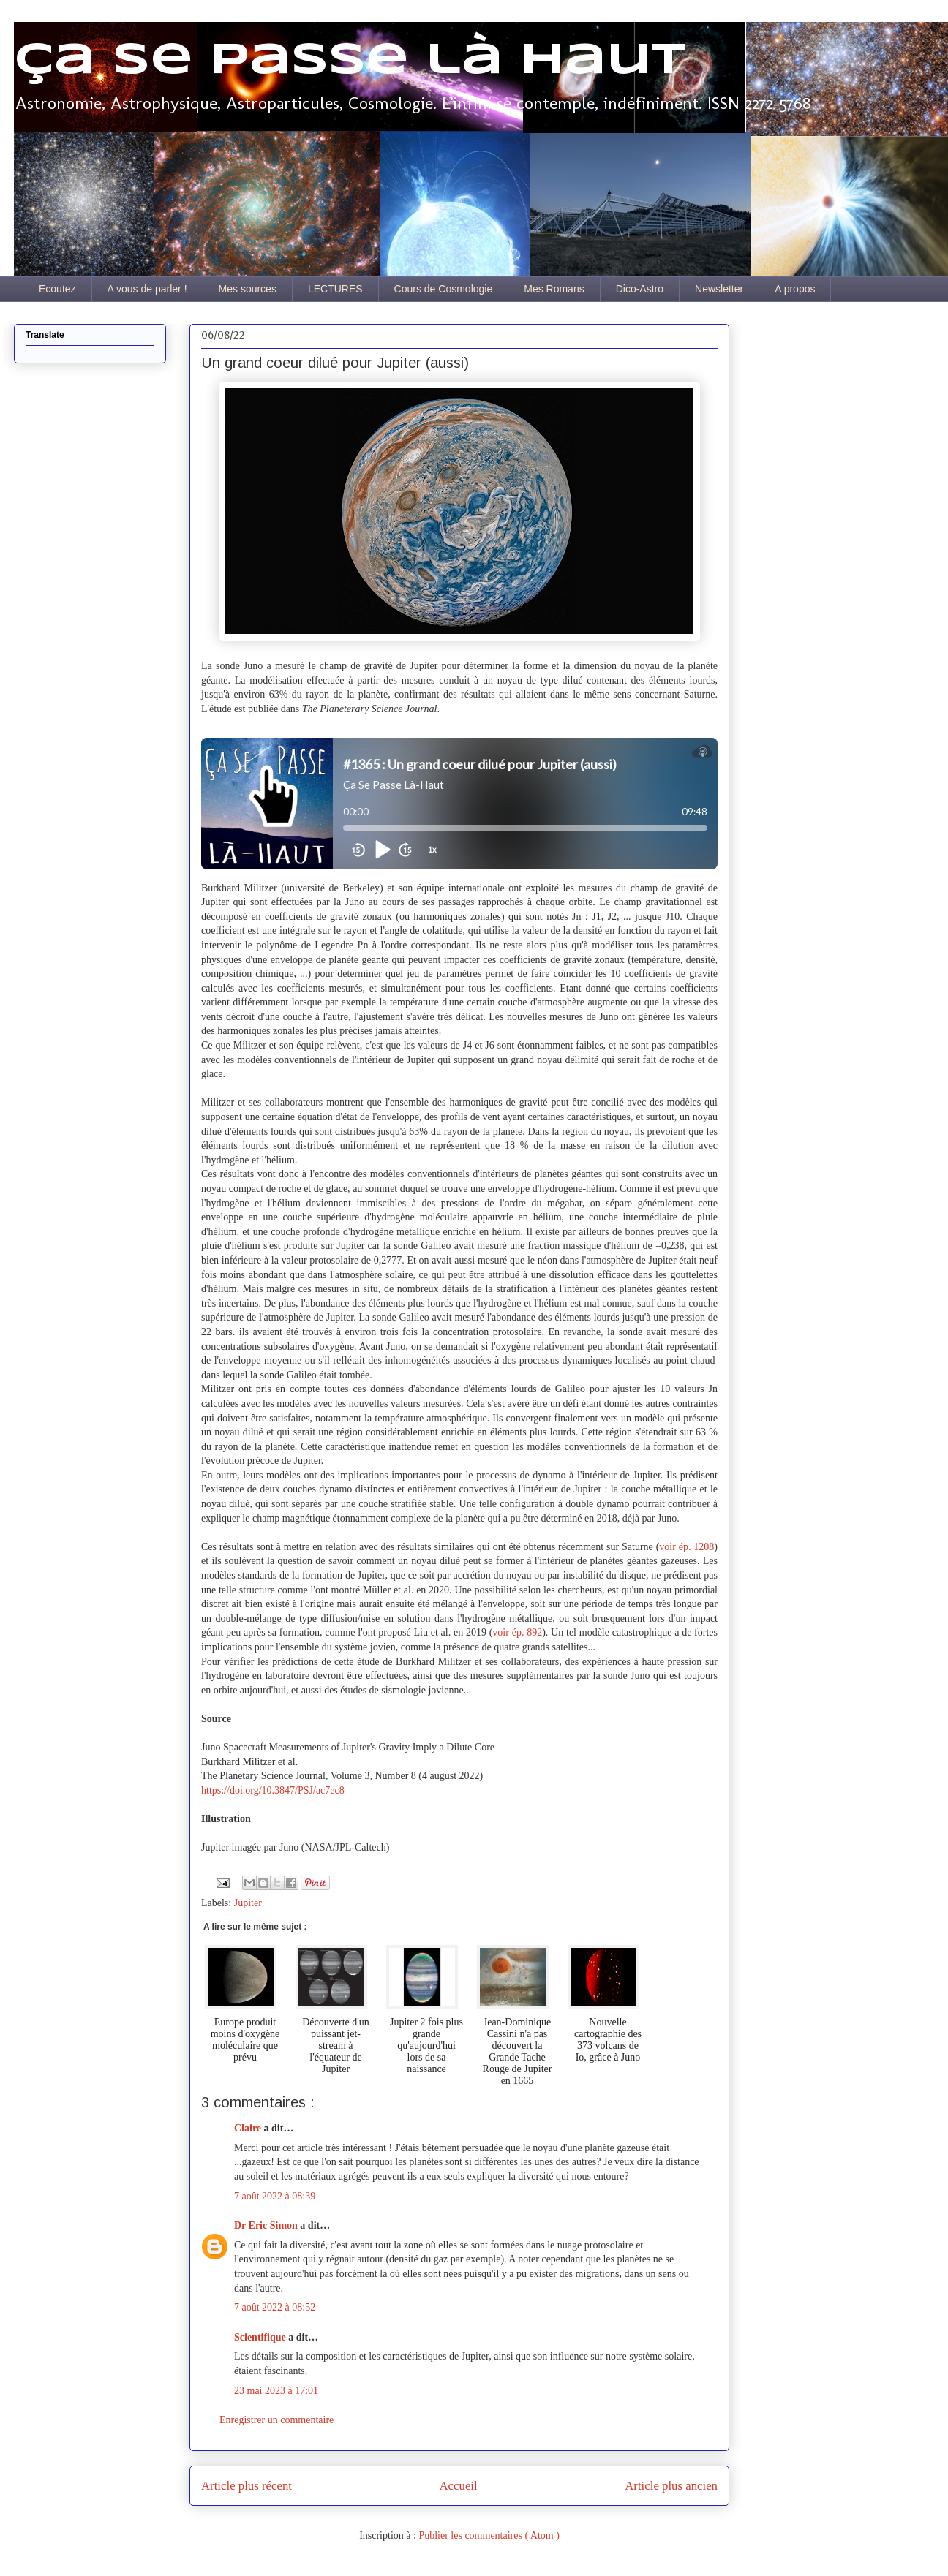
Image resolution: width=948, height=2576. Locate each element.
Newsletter (719, 289)
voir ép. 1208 (686, 1546)
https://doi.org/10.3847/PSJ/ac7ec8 (273, 1790)
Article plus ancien (671, 2486)
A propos (795, 289)
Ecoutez (57, 289)
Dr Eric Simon (267, 2225)
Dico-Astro (639, 289)
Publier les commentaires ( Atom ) (488, 2535)
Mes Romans (554, 289)
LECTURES (335, 289)
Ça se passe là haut (349, 60)
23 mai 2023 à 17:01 (276, 2390)
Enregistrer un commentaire (276, 2419)
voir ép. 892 (517, 1632)
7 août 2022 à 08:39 (274, 2196)
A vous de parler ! (147, 289)
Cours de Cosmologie (443, 289)
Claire (249, 2128)
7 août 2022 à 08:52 (274, 2307)
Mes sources (247, 289)
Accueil (459, 2486)
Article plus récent (246, 2486)
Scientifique (261, 2337)
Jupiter (248, 1902)
